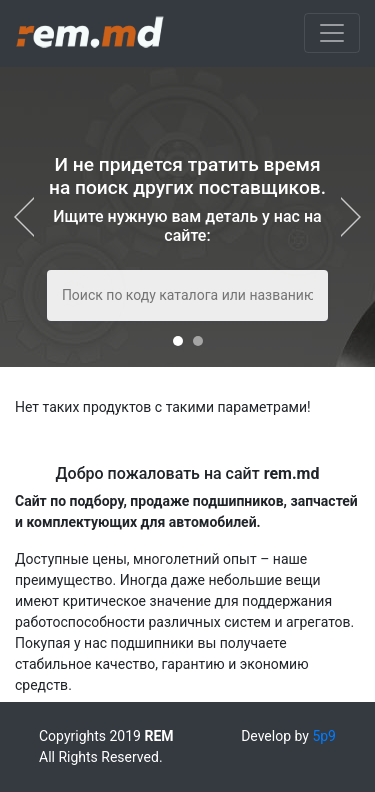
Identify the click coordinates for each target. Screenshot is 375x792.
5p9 (324, 736)
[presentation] (30, 217)
